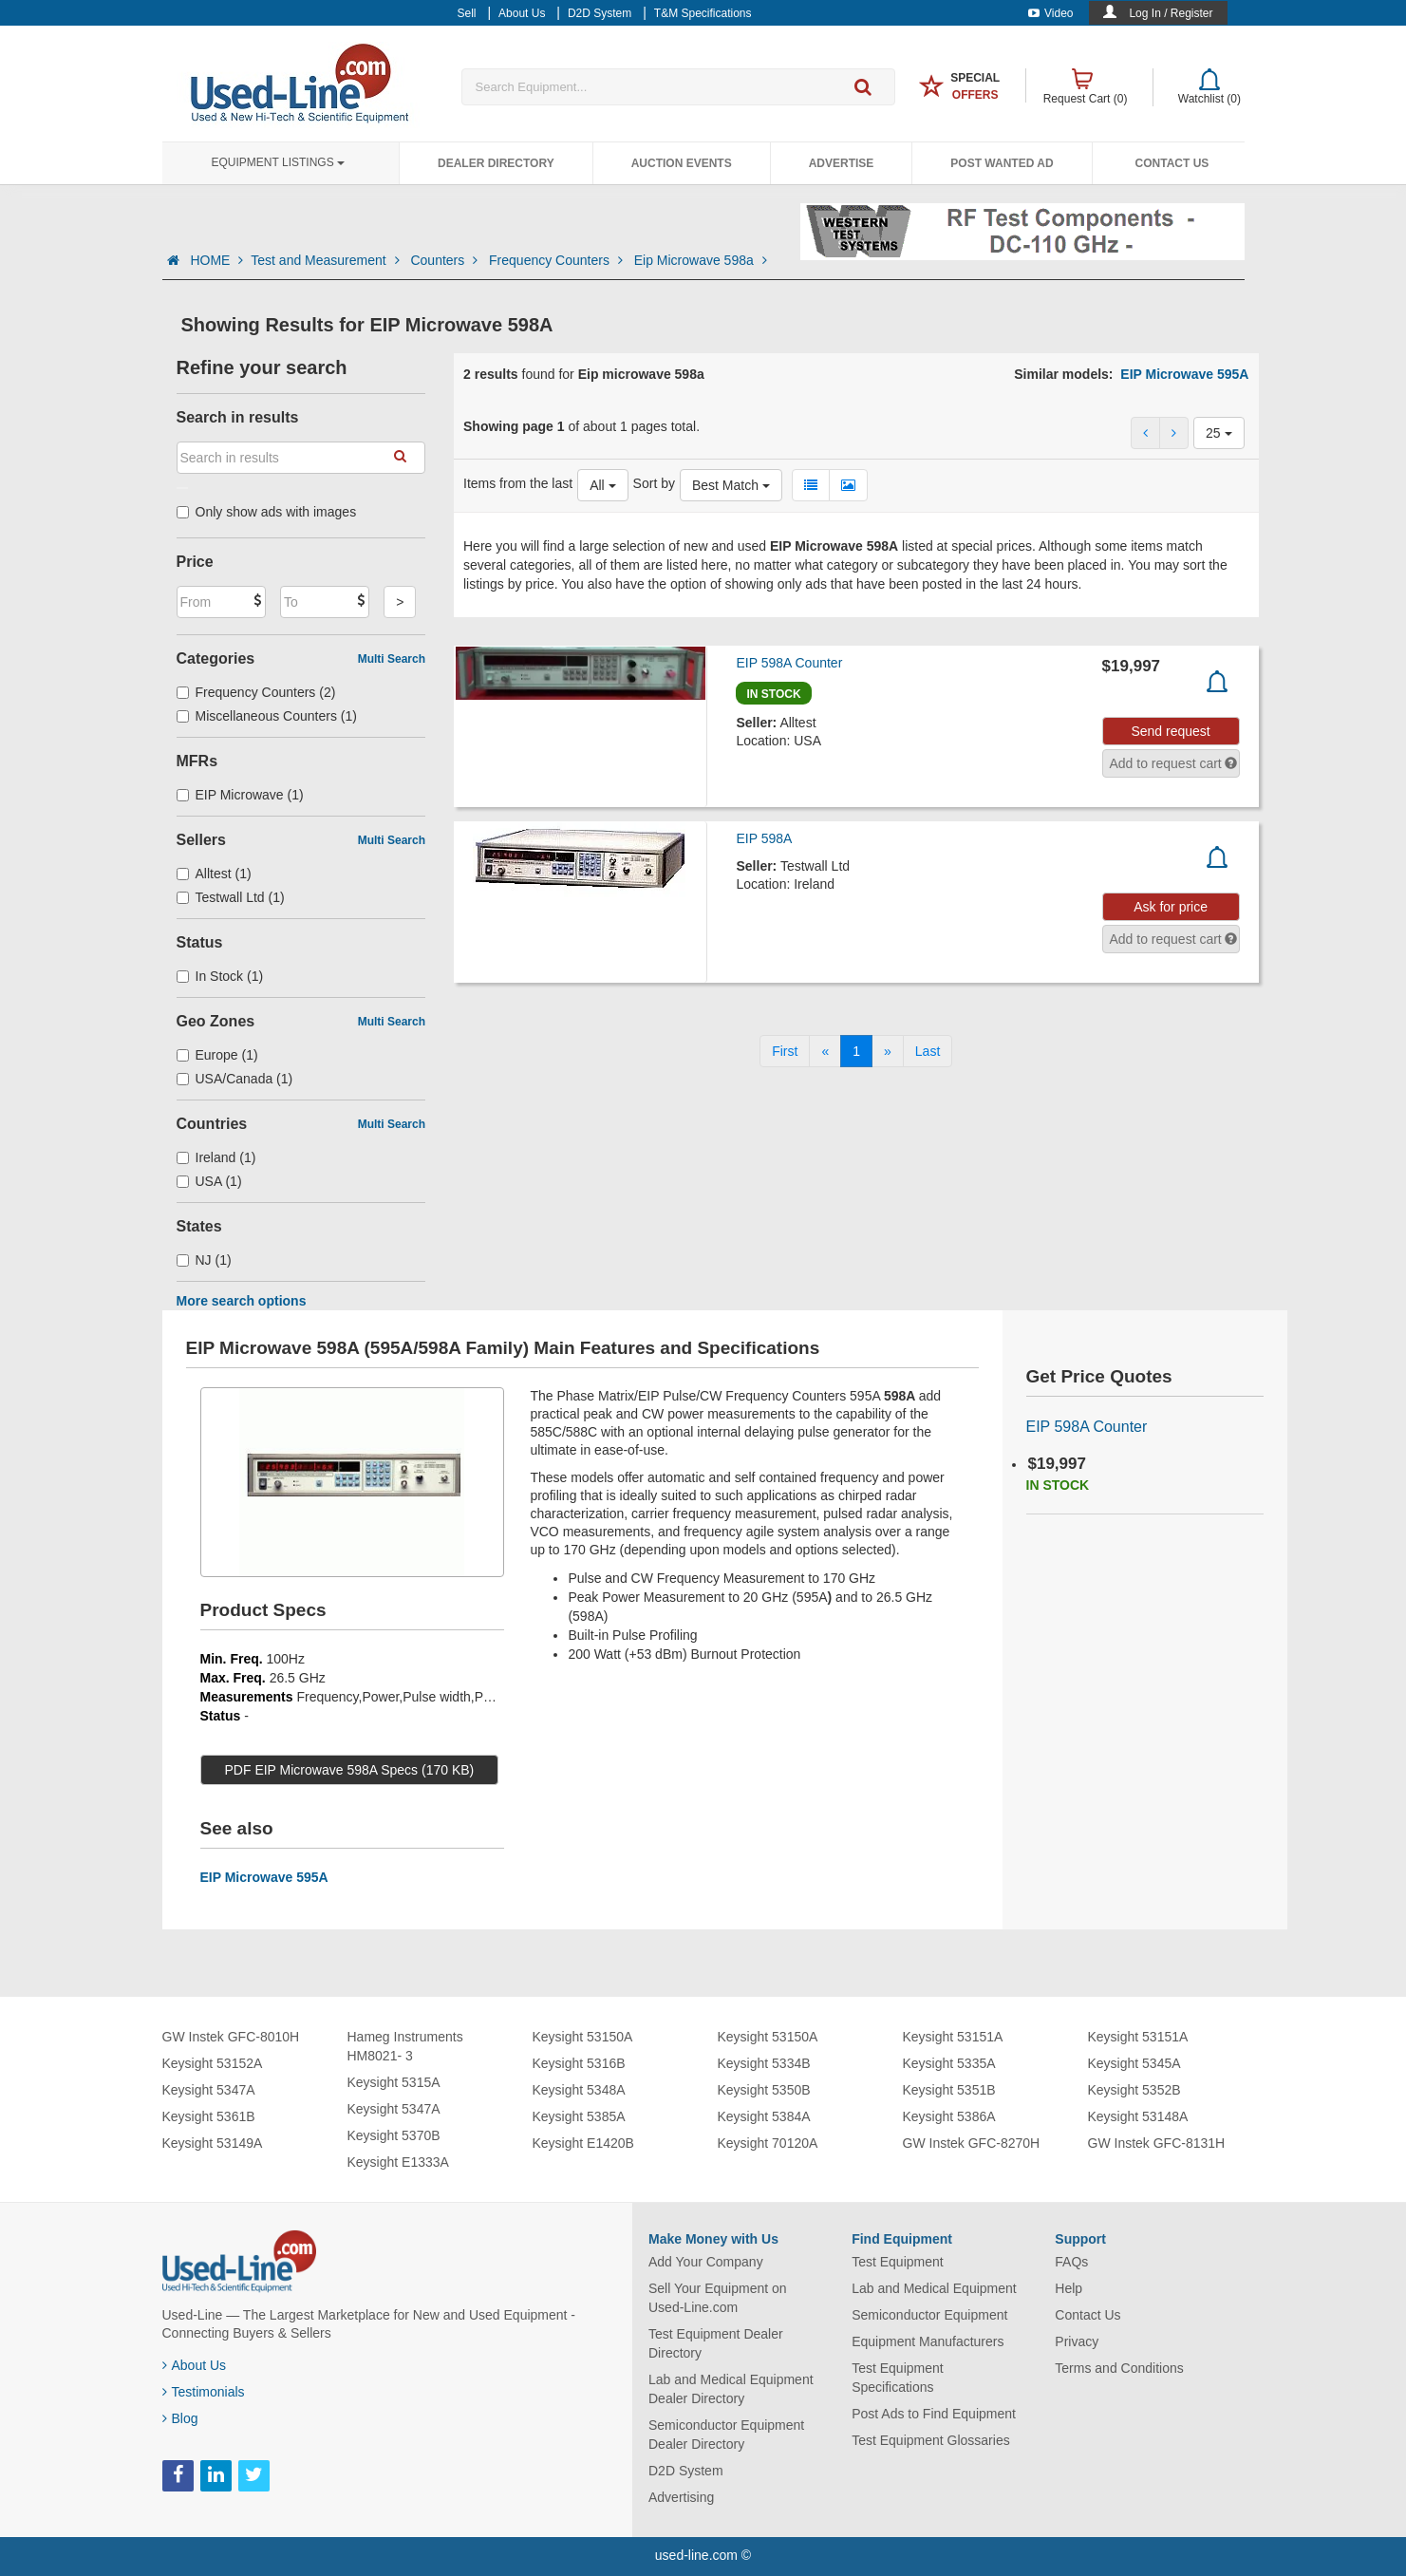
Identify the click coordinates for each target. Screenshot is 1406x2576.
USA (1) (209, 1181)
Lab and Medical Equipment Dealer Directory (731, 2389)
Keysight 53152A (212, 2063)
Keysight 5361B (208, 2116)
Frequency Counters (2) (256, 692)
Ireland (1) (216, 1157)
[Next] (888, 1051)
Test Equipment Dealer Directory (715, 2343)
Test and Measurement (327, 260)
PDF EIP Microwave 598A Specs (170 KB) (350, 1769)
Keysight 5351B (949, 2089)
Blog (180, 2418)
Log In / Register (1170, 13)
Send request (1170, 731)
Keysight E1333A (398, 2162)
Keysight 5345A (1134, 2063)
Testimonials (203, 2391)
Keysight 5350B (764, 2089)
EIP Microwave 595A (1184, 374)
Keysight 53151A (953, 2036)
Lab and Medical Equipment (934, 2288)
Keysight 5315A (394, 2082)
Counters (445, 260)
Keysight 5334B (764, 2063)
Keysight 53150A (583, 2036)
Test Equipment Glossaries (931, 2440)
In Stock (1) (220, 976)
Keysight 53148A (1138, 2116)
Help (1068, 2288)
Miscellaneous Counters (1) (267, 716)
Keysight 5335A (949, 2063)
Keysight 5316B (579, 2063)
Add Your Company (705, 2261)
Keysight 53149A (212, 2143)
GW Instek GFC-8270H (971, 2143)
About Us (194, 2365)
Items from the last (517, 483)
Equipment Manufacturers (927, 2341)
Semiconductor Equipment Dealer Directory (726, 2434)
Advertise (841, 163)
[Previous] (825, 1051)
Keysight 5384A (764, 2116)
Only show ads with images (267, 511)
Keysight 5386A (949, 2116)
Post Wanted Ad (1001, 163)
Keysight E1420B (583, 2143)
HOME (216, 260)
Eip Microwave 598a (700, 260)
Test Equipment (898, 2261)
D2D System (685, 2470)
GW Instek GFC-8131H (1157, 2143)
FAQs (1071, 2261)
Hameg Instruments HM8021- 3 (405, 2046)
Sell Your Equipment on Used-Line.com (717, 2298)
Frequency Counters (558, 260)
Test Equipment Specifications (898, 2377)
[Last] (927, 1051)
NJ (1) (204, 1260)
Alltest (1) (214, 873)
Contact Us (1172, 163)
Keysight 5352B (1134, 2089)
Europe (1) (217, 1054)
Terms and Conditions (1119, 2368)
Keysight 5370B (394, 2135)
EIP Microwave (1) (240, 794)
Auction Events (681, 163)
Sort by (654, 483)
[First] (784, 1051)
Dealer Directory (496, 163)
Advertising (681, 2497)
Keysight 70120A (768, 2143)
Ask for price (1171, 906)
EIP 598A (764, 838)
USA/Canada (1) (235, 1078)
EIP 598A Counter (789, 662)
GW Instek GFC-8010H (231, 2036)
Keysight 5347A (208, 2089)
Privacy (1076, 2341)
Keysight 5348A (579, 2089)
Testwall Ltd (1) (231, 897)
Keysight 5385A (579, 2116)
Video (1050, 13)
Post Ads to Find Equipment (934, 2413)
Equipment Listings (278, 162)
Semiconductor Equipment (929, 2314)
